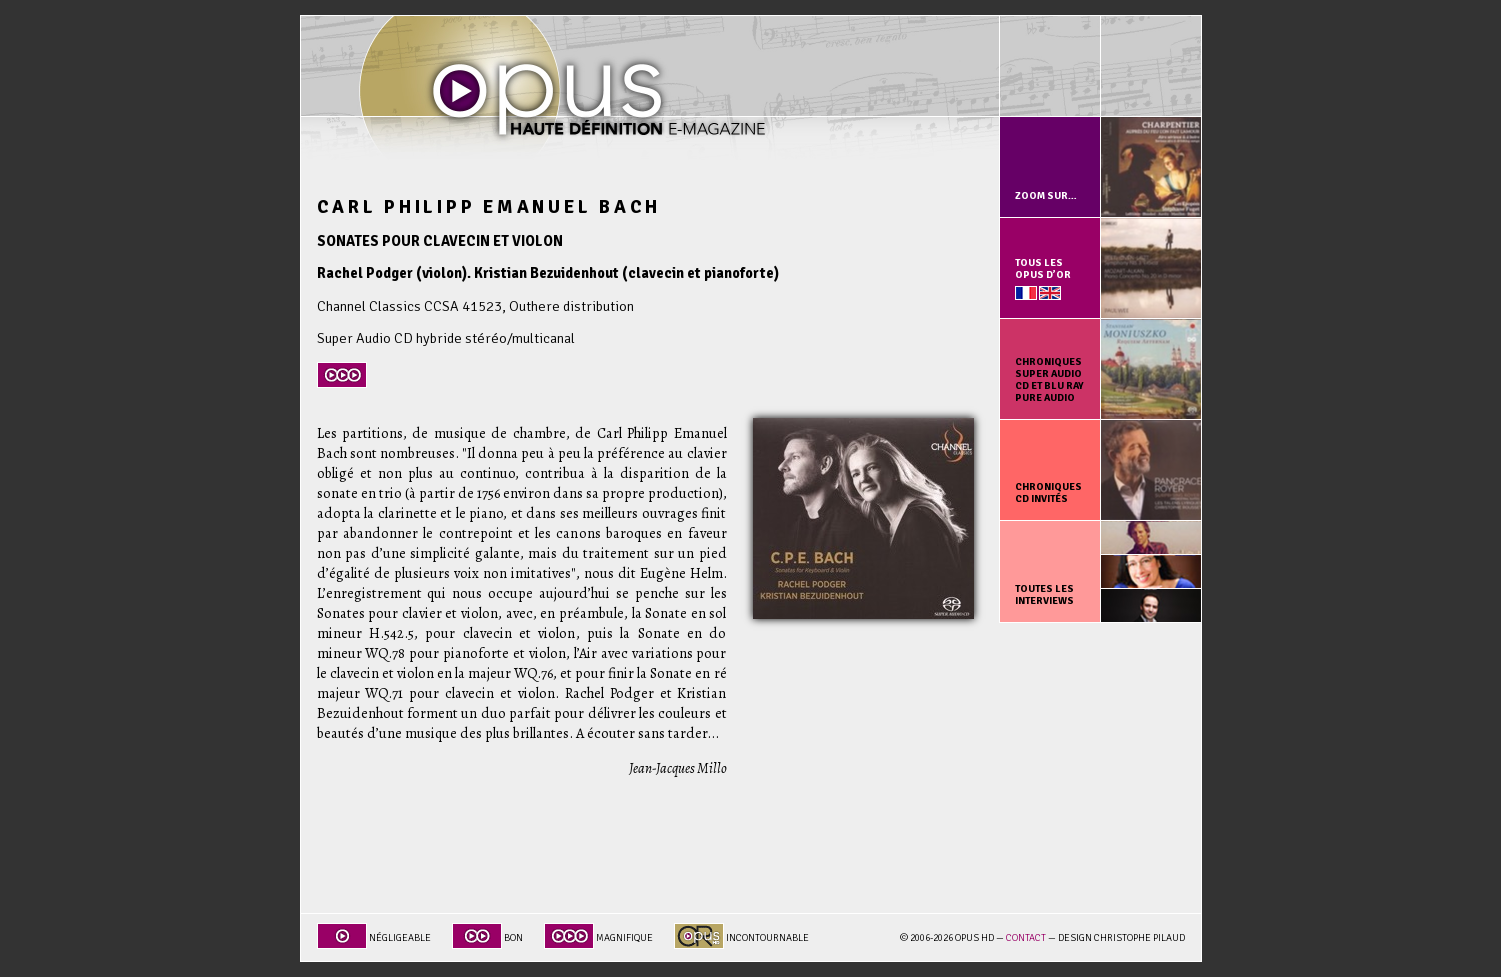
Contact (1026, 938)
